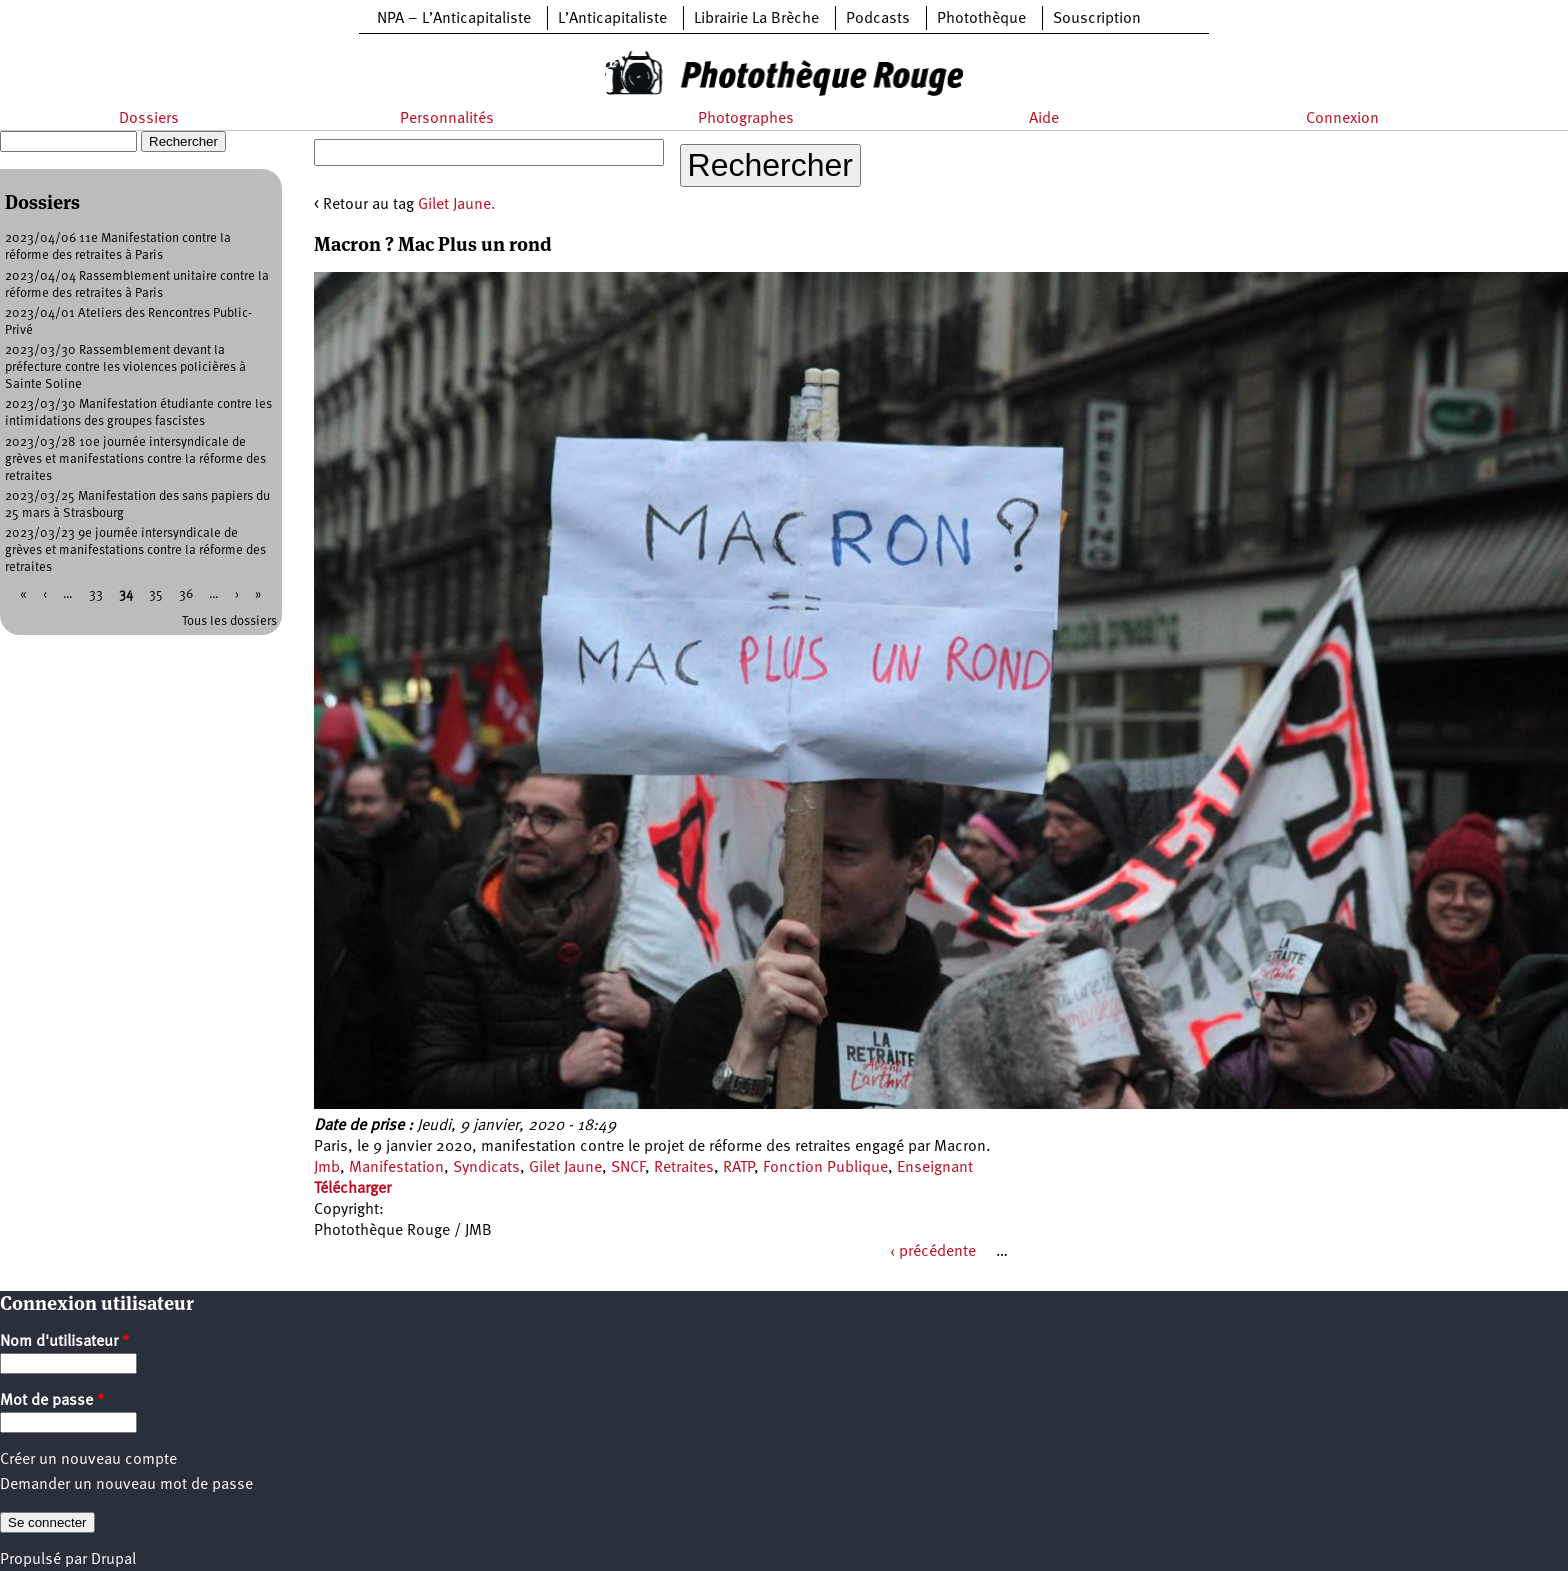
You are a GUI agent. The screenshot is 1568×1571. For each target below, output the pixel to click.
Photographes (746, 119)
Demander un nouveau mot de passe (126, 1485)
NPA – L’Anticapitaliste (454, 19)
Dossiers (149, 119)
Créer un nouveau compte (88, 1460)
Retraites (684, 1168)
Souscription (1097, 19)
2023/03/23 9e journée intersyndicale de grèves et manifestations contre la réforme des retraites (135, 550)
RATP (738, 1168)
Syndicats (486, 1168)
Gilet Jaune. (457, 205)
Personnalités (447, 119)
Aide (1044, 119)
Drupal (113, 1560)
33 (96, 594)
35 (156, 594)
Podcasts (878, 19)
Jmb (327, 1168)
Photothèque (981, 19)
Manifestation (396, 1168)
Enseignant (935, 1168)
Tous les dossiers (229, 621)
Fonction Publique (825, 1168)
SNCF (628, 1168)
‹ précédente (933, 1252)
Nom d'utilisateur (65, 1342)
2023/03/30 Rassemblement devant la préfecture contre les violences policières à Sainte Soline (125, 367)
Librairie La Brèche (756, 19)
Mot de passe (52, 1401)
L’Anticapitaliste (612, 19)
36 (186, 594)
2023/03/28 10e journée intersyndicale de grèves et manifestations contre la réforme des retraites (135, 459)
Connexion (1342, 119)
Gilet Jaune (565, 1168)
